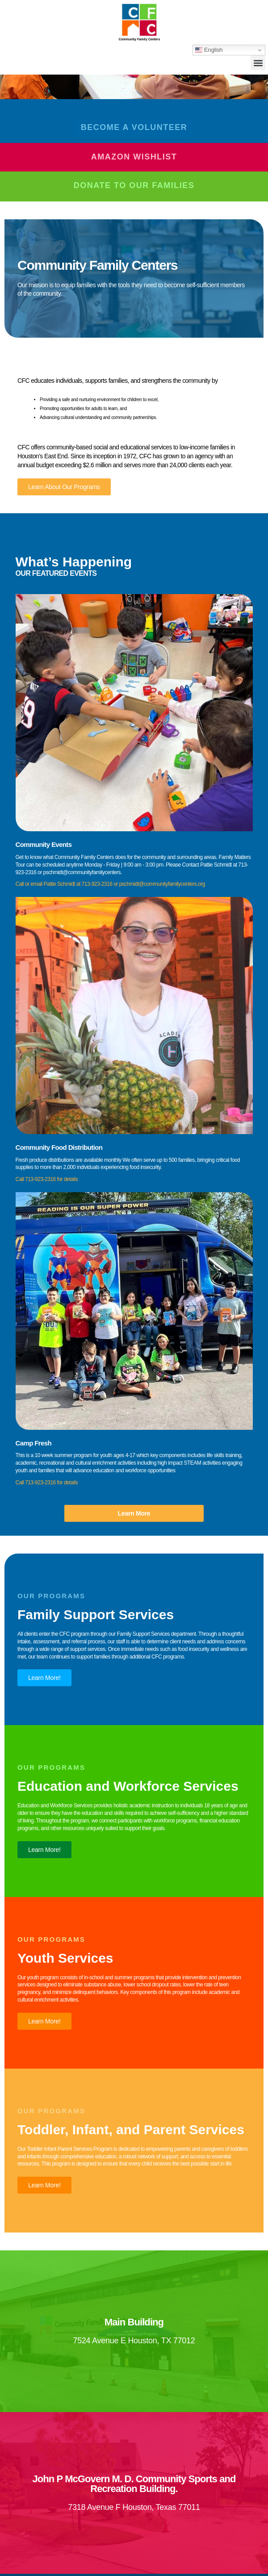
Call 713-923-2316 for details (47, 1179)
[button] (258, 62)
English (208, 50)
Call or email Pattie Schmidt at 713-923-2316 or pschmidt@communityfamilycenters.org (110, 884)
